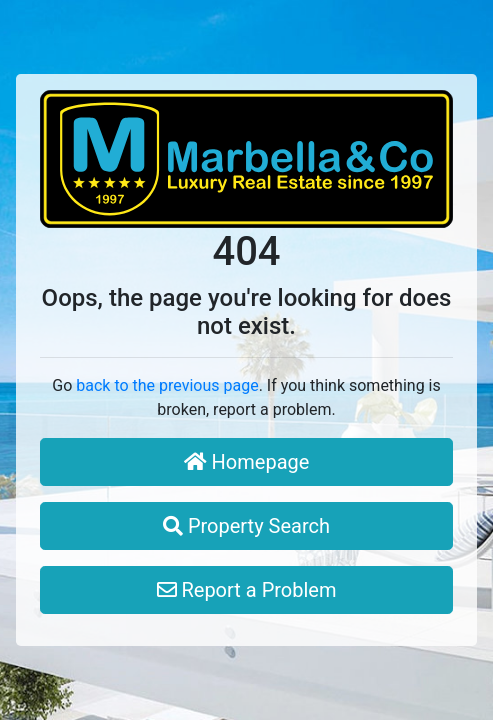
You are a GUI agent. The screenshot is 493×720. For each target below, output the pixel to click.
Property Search (246, 526)
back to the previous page (167, 385)
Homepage (247, 462)
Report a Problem (247, 590)
